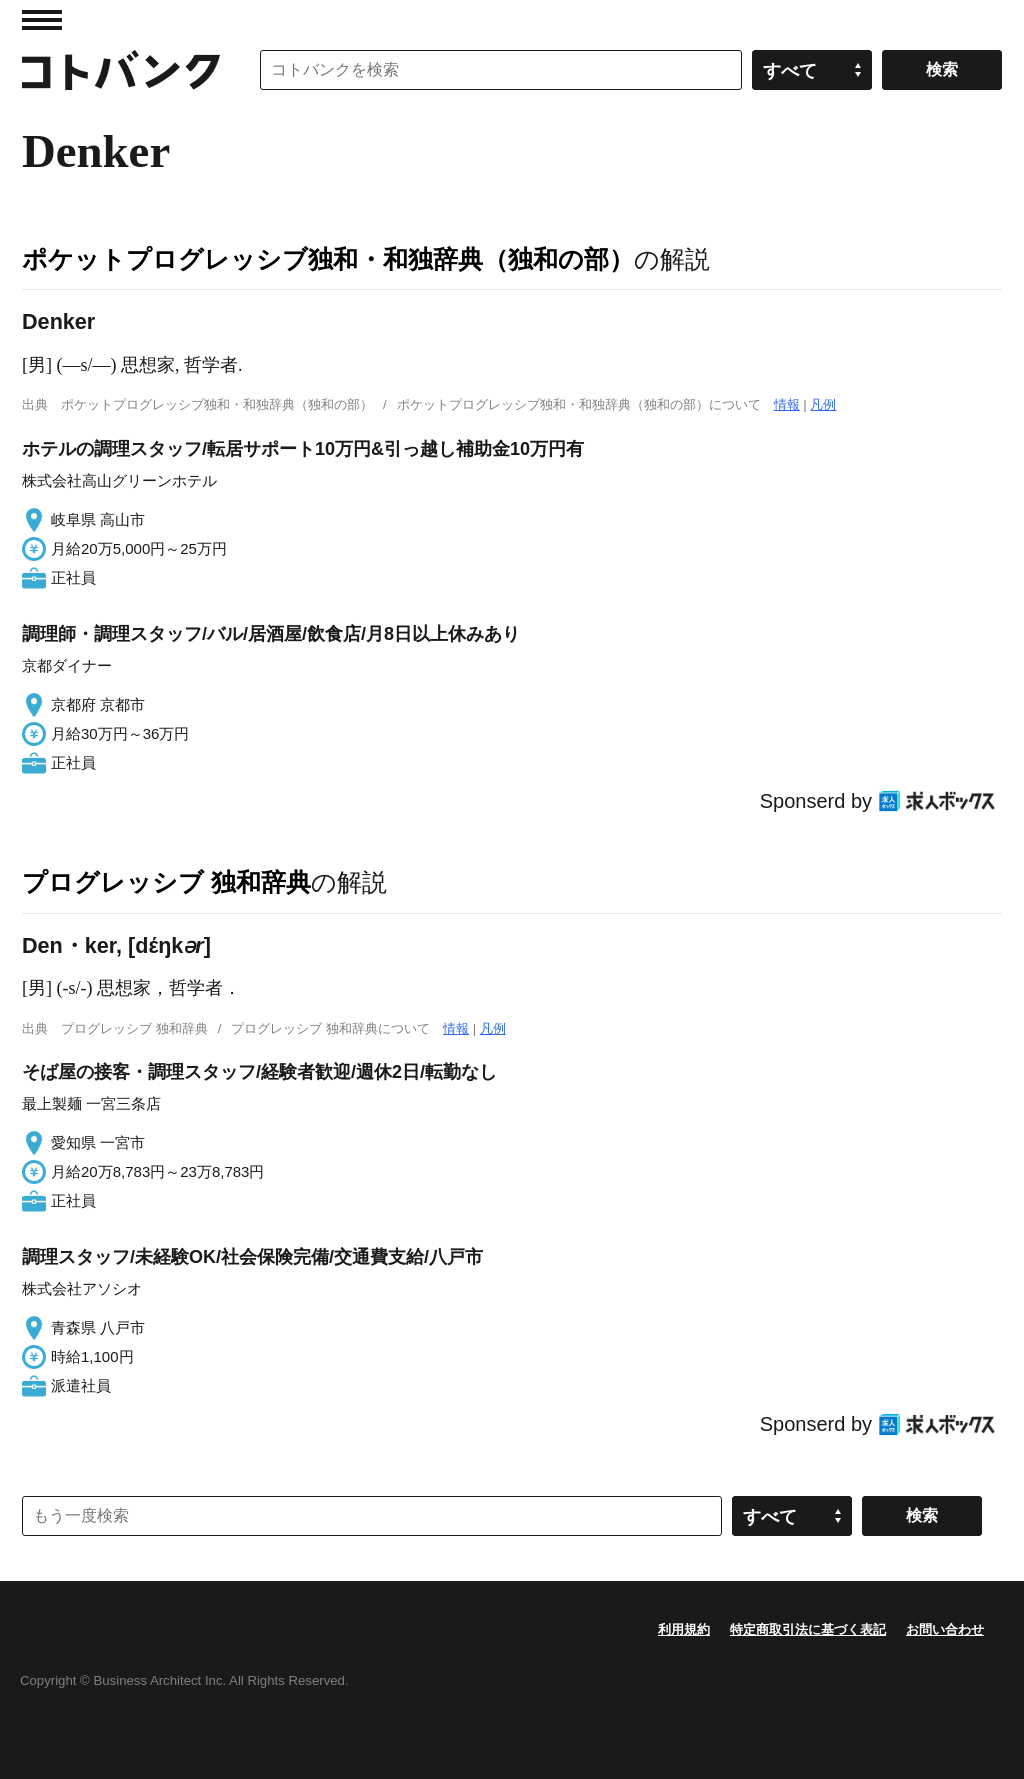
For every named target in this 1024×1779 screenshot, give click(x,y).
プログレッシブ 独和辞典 (166, 882)
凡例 (823, 404)
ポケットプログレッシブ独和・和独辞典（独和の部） (328, 259)
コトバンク (121, 70)
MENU (42, 20)
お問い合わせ (945, 1629)
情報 (787, 404)
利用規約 (684, 1629)
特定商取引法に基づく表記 (808, 1629)
